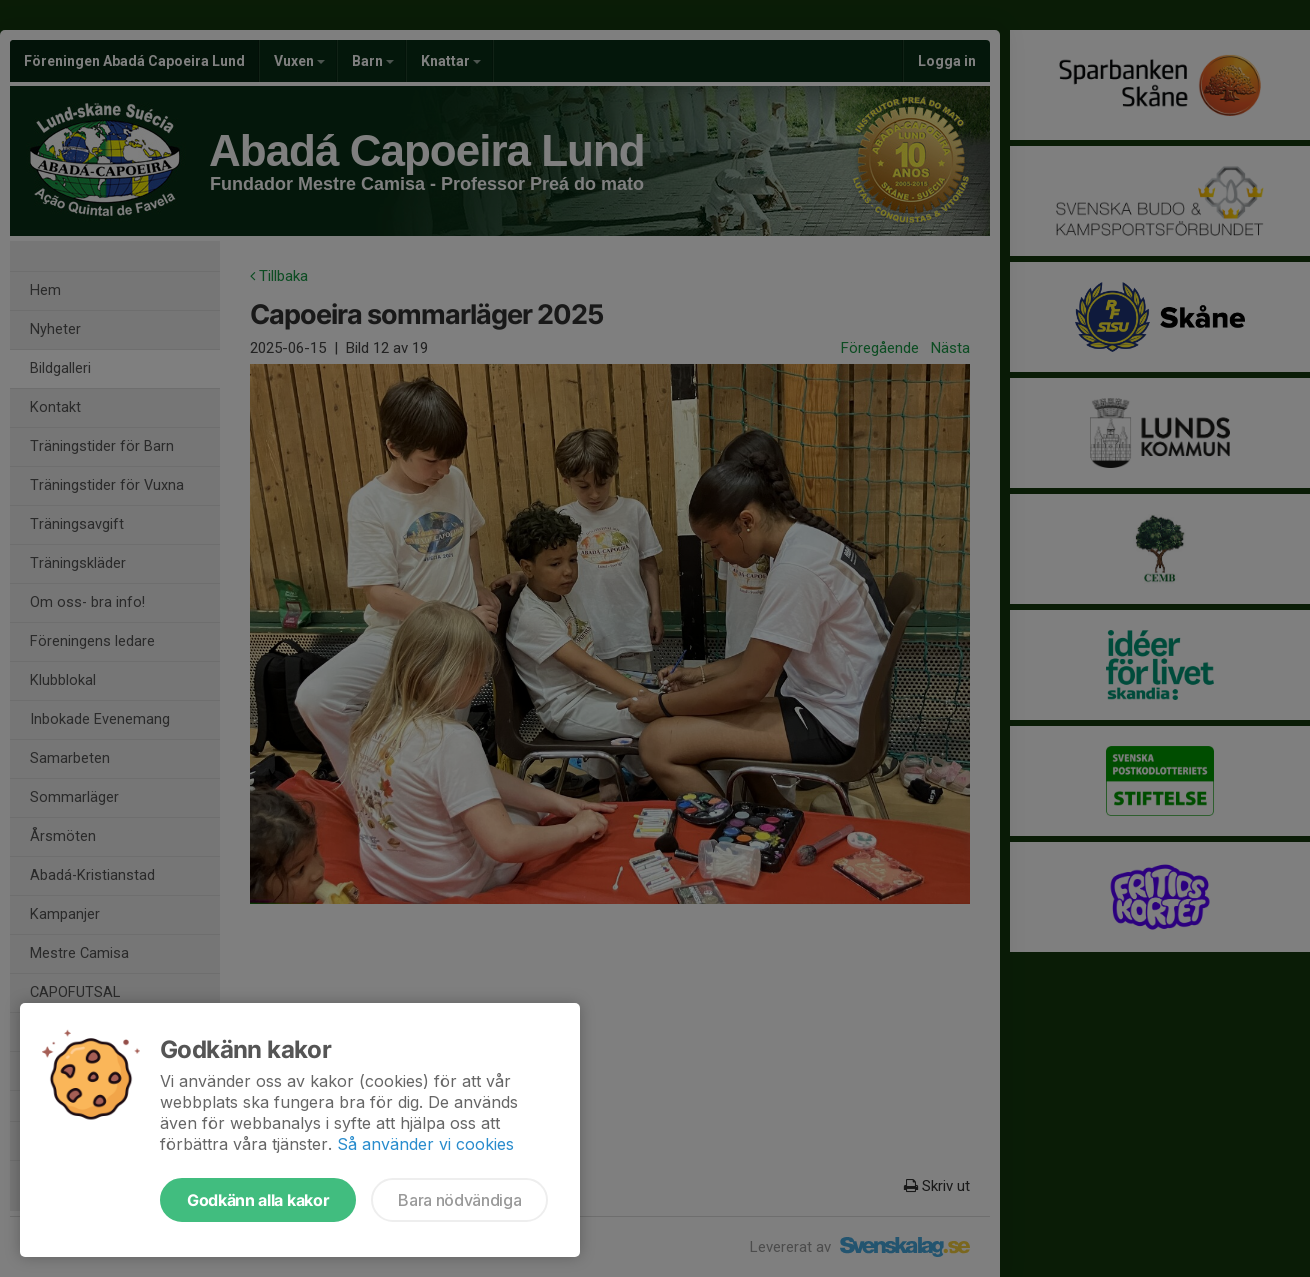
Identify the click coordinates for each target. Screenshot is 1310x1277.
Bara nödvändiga (459, 1200)
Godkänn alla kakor (258, 1200)
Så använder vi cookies (425, 1144)
